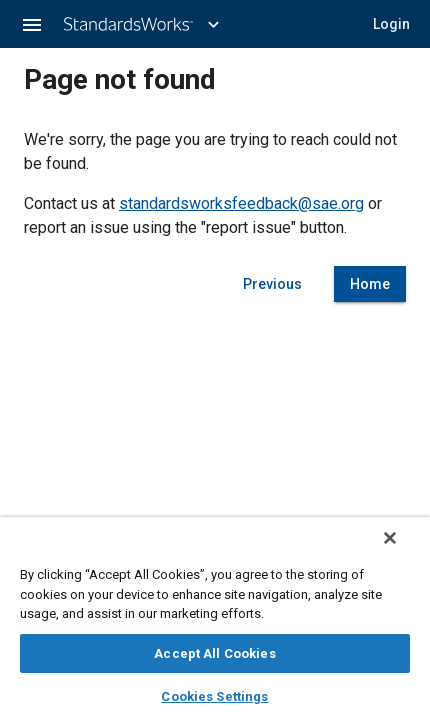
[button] (32, 24)
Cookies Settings (214, 696)
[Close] (390, 538)
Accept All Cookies (214, 653)
